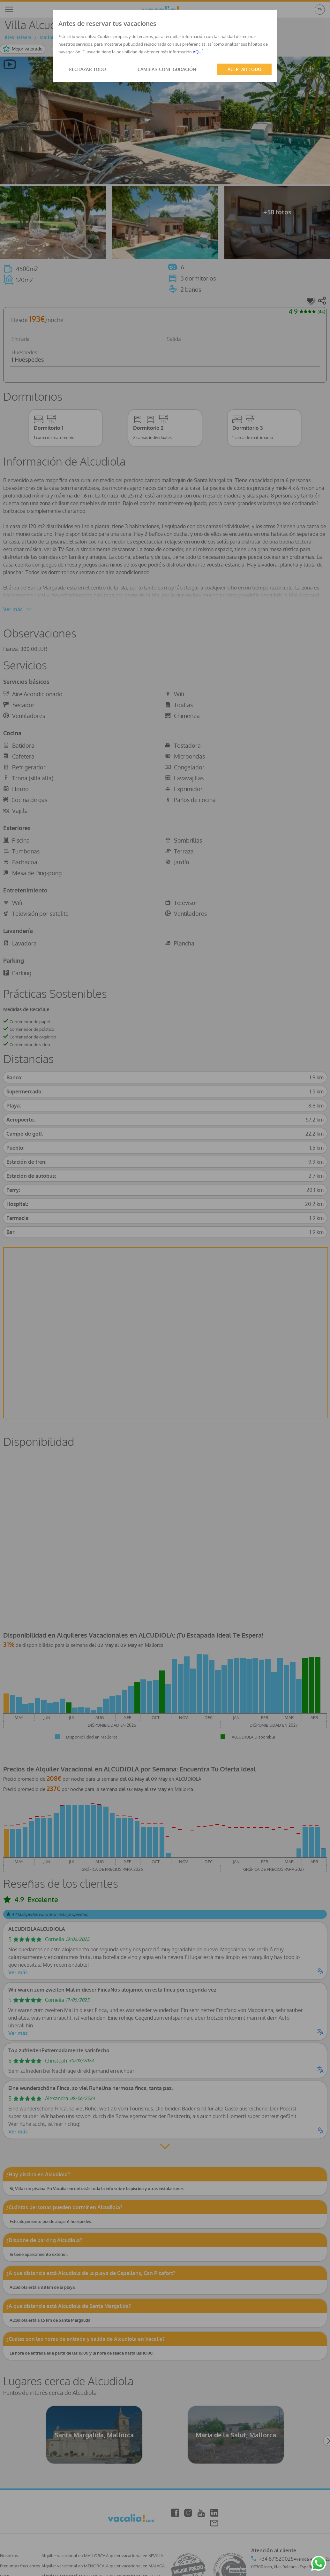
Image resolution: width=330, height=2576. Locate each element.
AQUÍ (197, 51)
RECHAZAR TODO (87, 69)
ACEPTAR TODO (244, 69)
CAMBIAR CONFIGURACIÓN (167, 69)
